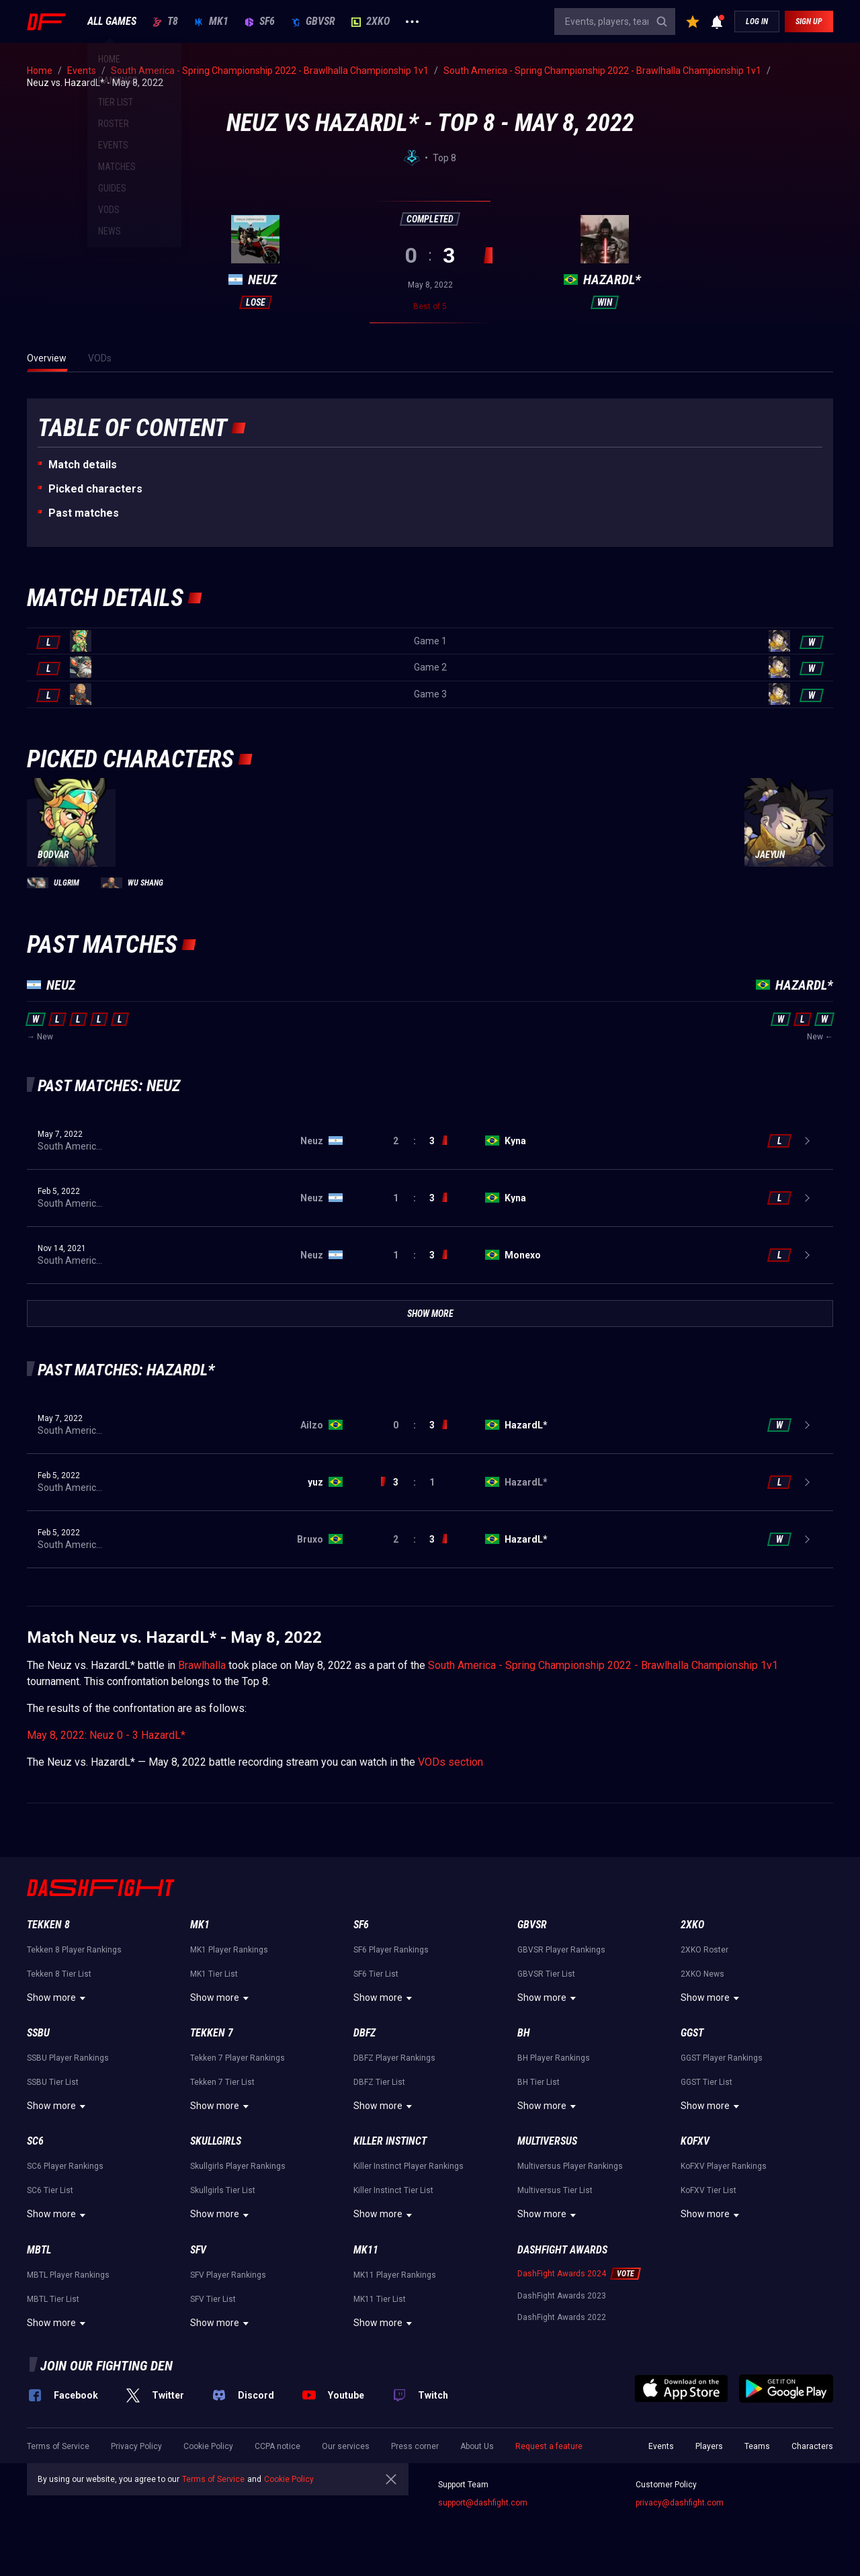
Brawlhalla (202, 1665)
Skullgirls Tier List (222, 2190)
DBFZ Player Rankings (394, 2058)
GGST (692, 2032)
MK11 (365, 2249)
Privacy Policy (136, 2446)
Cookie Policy (208, 2446)
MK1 (211, 21)
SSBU (38, 2032)
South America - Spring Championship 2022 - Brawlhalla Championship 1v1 (603, 1665)
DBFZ (364, 2032)
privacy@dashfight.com (680, 2502)
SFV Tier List (213, 2299)
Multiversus (547, 2141)
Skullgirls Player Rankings (238, 2166)
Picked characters (95, 488)
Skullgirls (215, 2141)
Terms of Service (58, 2446)
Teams (757, 2446)
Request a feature (549, 2446)
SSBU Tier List (53, 2082)
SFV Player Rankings (228, 2275)
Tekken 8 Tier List (59, 1974)
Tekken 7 (211, 2032)
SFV (198, 2249)
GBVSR (313, 21)
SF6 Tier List (375, 1974)
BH (523, 2032)
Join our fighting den (106, 2366)
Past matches (83, 513)
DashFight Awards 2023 (561, 2296)
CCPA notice (277, 2446)
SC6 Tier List (50, 2190)
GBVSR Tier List (546, 1974)
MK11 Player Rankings (394, 2275)
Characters (812, 2446)
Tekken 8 (48, 1924)
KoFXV (695, 2141)
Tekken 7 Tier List (222, 2082)
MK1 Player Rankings (229, 1950)
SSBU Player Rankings (68, 2058)
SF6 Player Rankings (391, 1950)
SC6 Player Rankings (65, 2166)
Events (661, 2446)
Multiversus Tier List (555, 2190)
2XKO (370, 21)
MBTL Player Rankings (68, 2275)
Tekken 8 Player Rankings (74, 1950)
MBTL (39, 2249)
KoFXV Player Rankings (724, 2166)
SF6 (260, 21)
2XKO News (702, 1974)
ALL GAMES (111, 21)
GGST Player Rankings (722, 2058)
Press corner (415, 2446)
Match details (82, 464)
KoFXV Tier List (708, 2190)
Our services (346, 2446)
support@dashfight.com (482, 2502)
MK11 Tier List (379, 2299)
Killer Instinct (390, 2141)
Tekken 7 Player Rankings (237, 2058)
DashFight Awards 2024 (561, 2273)
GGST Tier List (706, 2082)
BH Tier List (538, 2082)
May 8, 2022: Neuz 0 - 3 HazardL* (106, 1735)
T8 (165, 21)
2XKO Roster (704, 1950)
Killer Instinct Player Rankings (408, 2166)
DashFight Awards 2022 (561, 2317)
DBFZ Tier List (379, 2082)
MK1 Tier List (214, 1974)
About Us (477, 2446)
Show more (58, 1998)
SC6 (35, 2141)
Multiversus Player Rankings (570, 2166)
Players (709, 2446)
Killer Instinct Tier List (393, 2190)
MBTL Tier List (53, 2299)
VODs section (450, 1762)
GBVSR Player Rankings (561, 1950)
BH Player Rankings (553, 2058)
